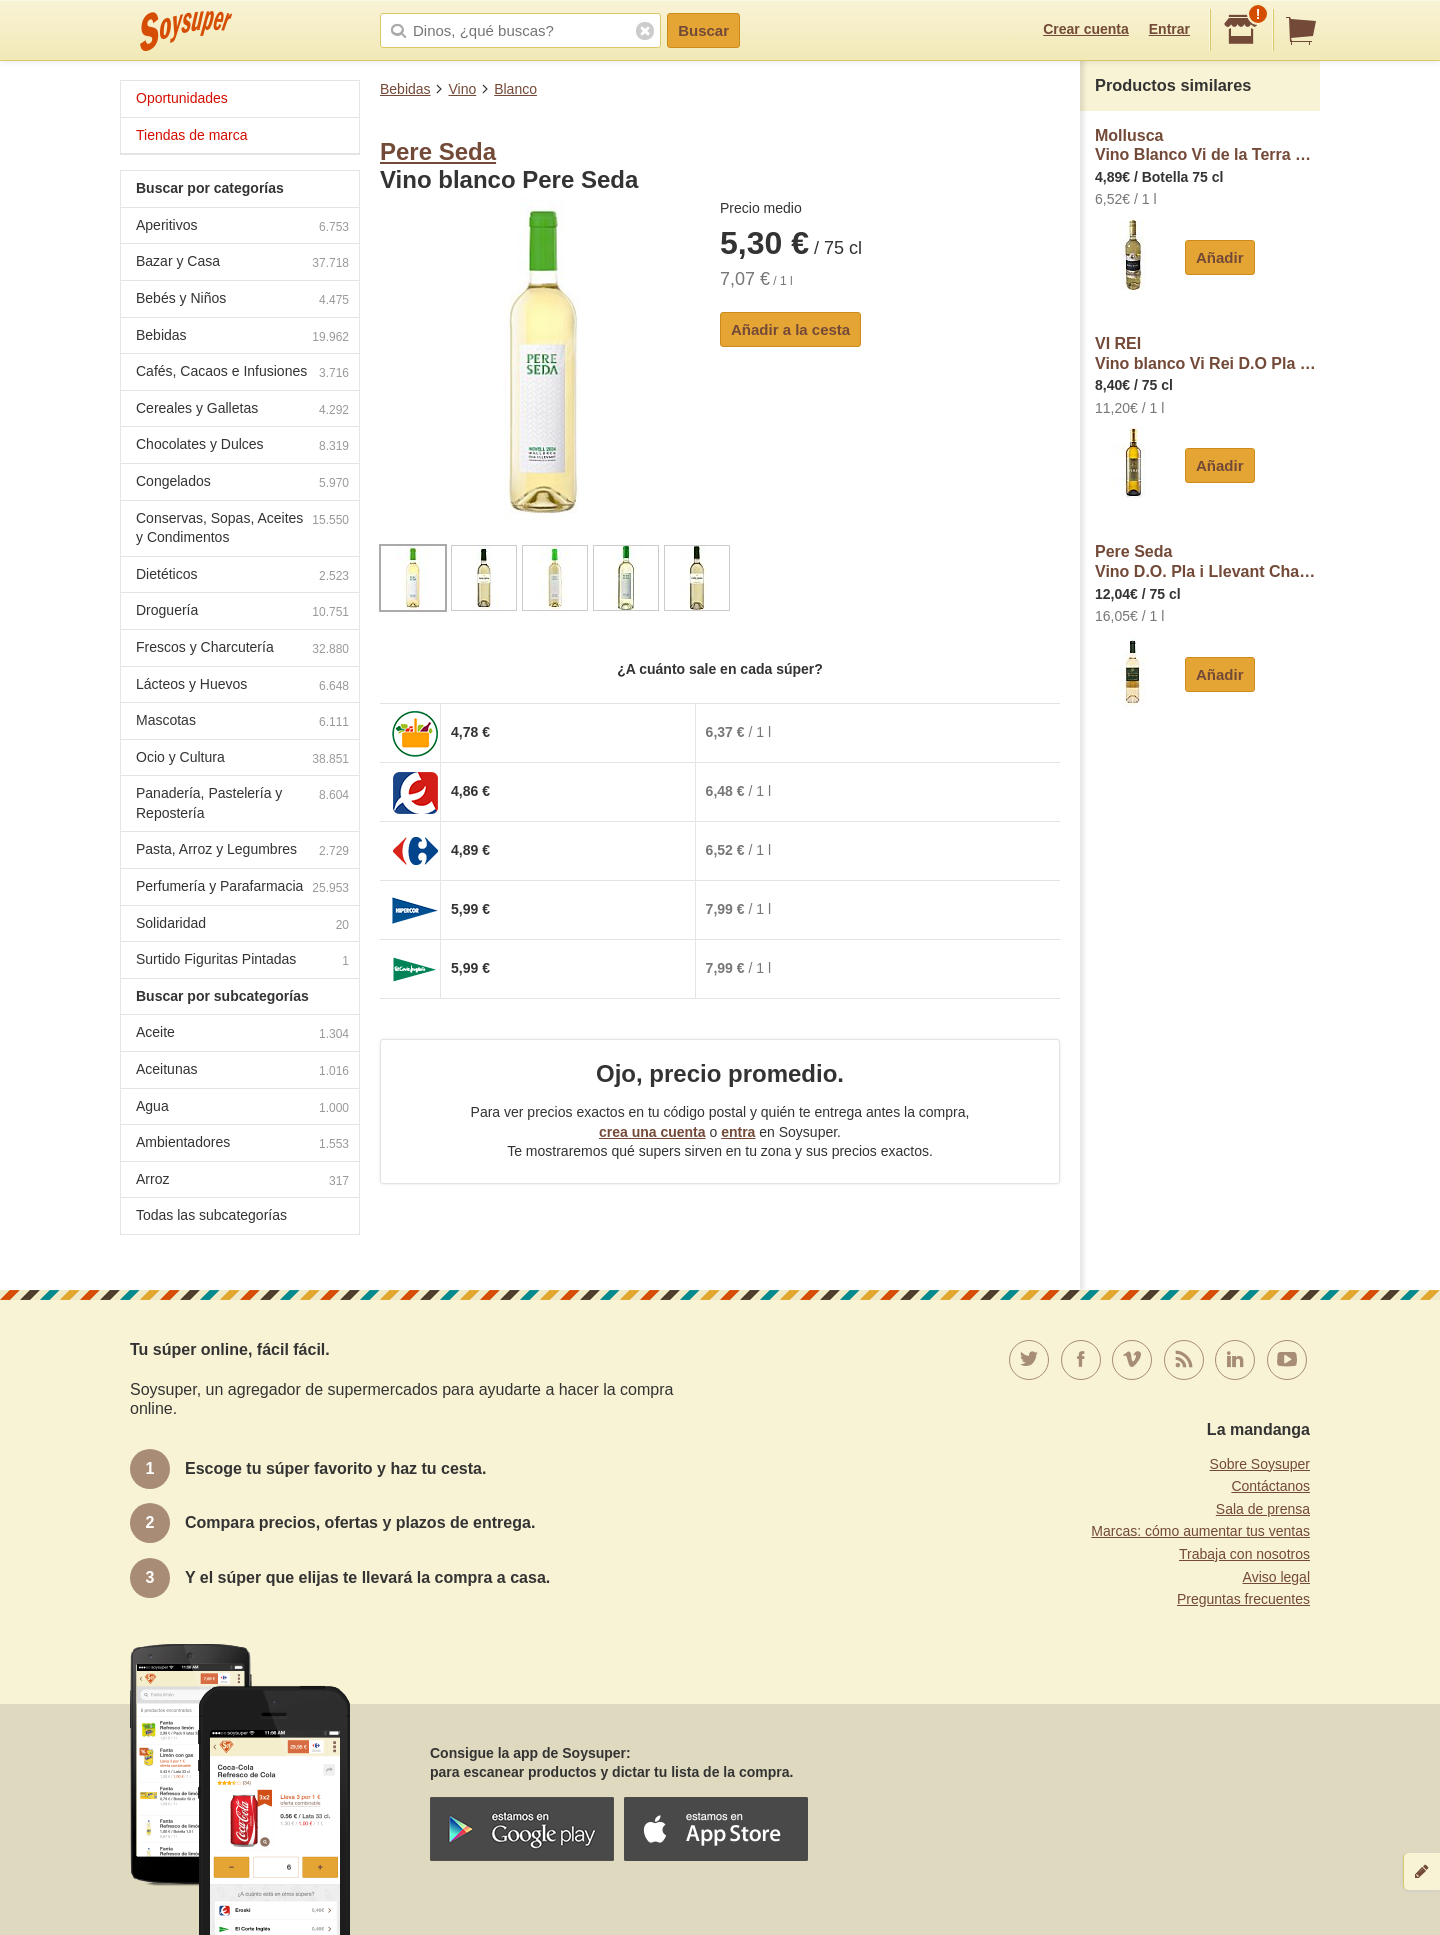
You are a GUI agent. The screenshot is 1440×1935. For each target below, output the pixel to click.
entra (738, 1132)
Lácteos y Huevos (242, 686)
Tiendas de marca (192, 135)
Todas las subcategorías (211, 1215)
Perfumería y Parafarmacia (242, 888)
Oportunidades (182, 98)
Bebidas (405, 89)
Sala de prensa (1263, 1509)
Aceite (242, 1034)
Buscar (703, 30)
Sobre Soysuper (1260, 1464)
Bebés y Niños (242, 300)
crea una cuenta (652, 1132)
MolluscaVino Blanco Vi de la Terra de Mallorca (1207, 145)
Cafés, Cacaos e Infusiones (242, 373)
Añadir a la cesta (790, 329)
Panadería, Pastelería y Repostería (242, 803)
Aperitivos (242, 227)
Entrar (1169, 29)
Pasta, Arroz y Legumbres (242, 851)
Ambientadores (242, 1144)
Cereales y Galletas (242, 410)
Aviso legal (1276, 1577)
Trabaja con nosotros (1244, 1554)
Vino (462, 89)
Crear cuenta (1086, 29)
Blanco (515, 89)
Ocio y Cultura (242, 759)
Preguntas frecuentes (1243, 1599)
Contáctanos (1270, 1486)
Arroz (242, 1181)
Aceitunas (242, 1071)
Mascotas (242, 722)
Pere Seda (438, 151)
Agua (242, 1108)
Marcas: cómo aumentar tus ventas (1200, 1531)
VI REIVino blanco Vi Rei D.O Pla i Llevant (1207, 353)
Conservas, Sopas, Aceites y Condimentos (242, 528)
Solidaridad (242, 925)
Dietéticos (242, 576)
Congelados (242, 483)
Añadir (1220, 257)
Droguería (242, 612)
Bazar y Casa (242, 263)
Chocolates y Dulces (242, 446)
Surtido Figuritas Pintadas (242, 961)
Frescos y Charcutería (242, 649)
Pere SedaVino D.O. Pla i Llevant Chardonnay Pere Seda (1207, 561)
